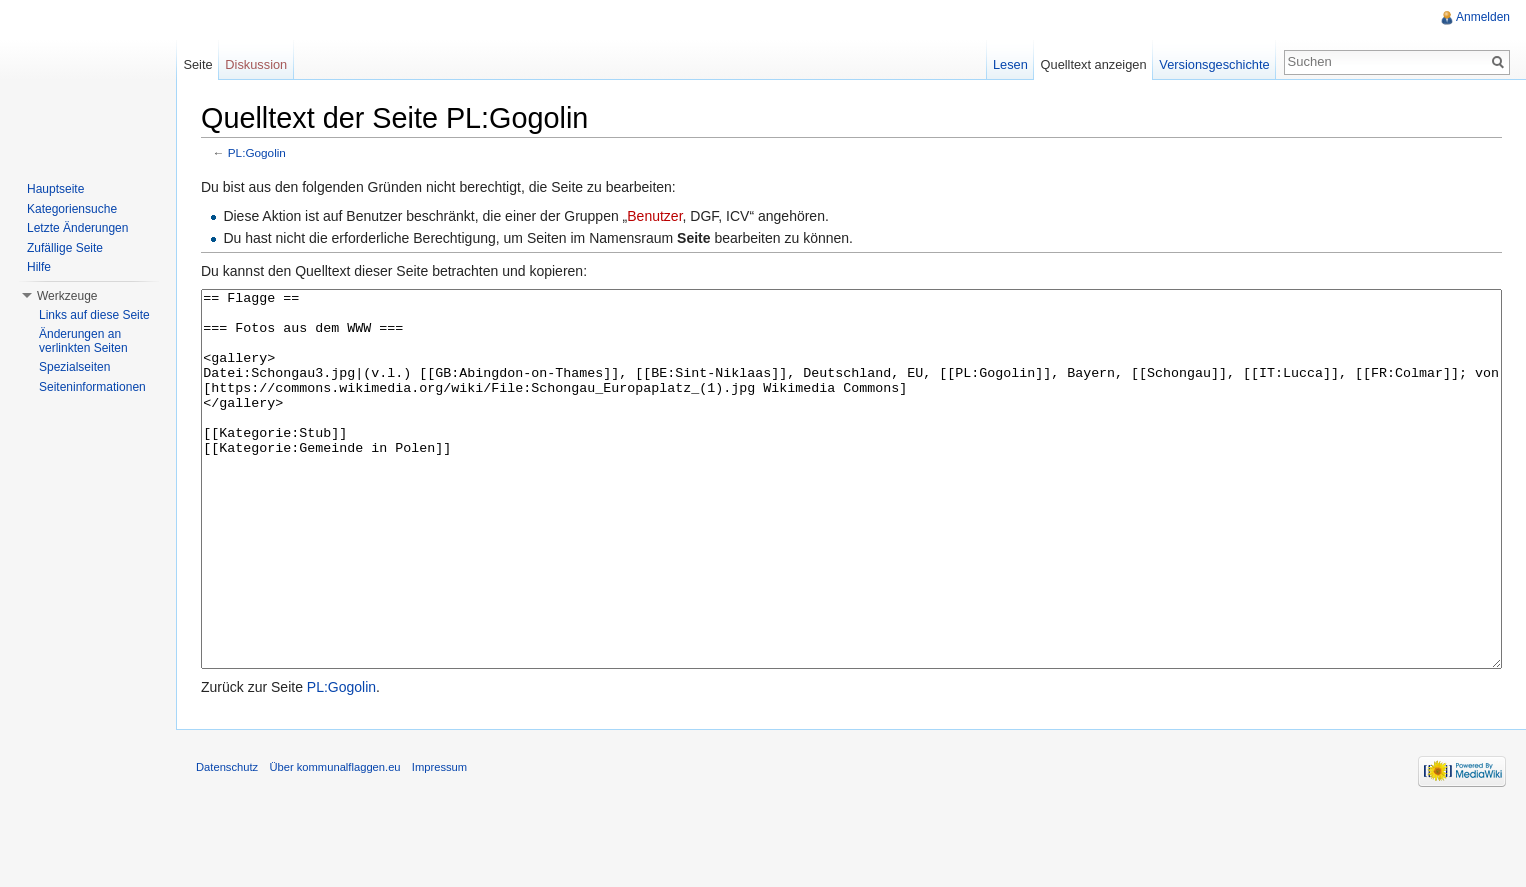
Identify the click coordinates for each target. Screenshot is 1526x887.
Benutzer (654, 216)
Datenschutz (227, 842)
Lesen (1010, 64)
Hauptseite (55, 189)
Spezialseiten (74, 367)
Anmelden (1483, 17)
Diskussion (256, 64)
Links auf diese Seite (94, 315)
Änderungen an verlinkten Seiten (83, 341)
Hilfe (39, 267)
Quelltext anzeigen (1094, 64)
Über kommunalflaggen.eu (334, 842)
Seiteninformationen (92, 387)
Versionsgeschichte (1214, 64)
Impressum (439, 842)
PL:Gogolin (257, 152)
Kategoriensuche (72, 209)
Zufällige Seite (65, 248)
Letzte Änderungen (77, 228)
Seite (197, 64)
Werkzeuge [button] (67, 296)
